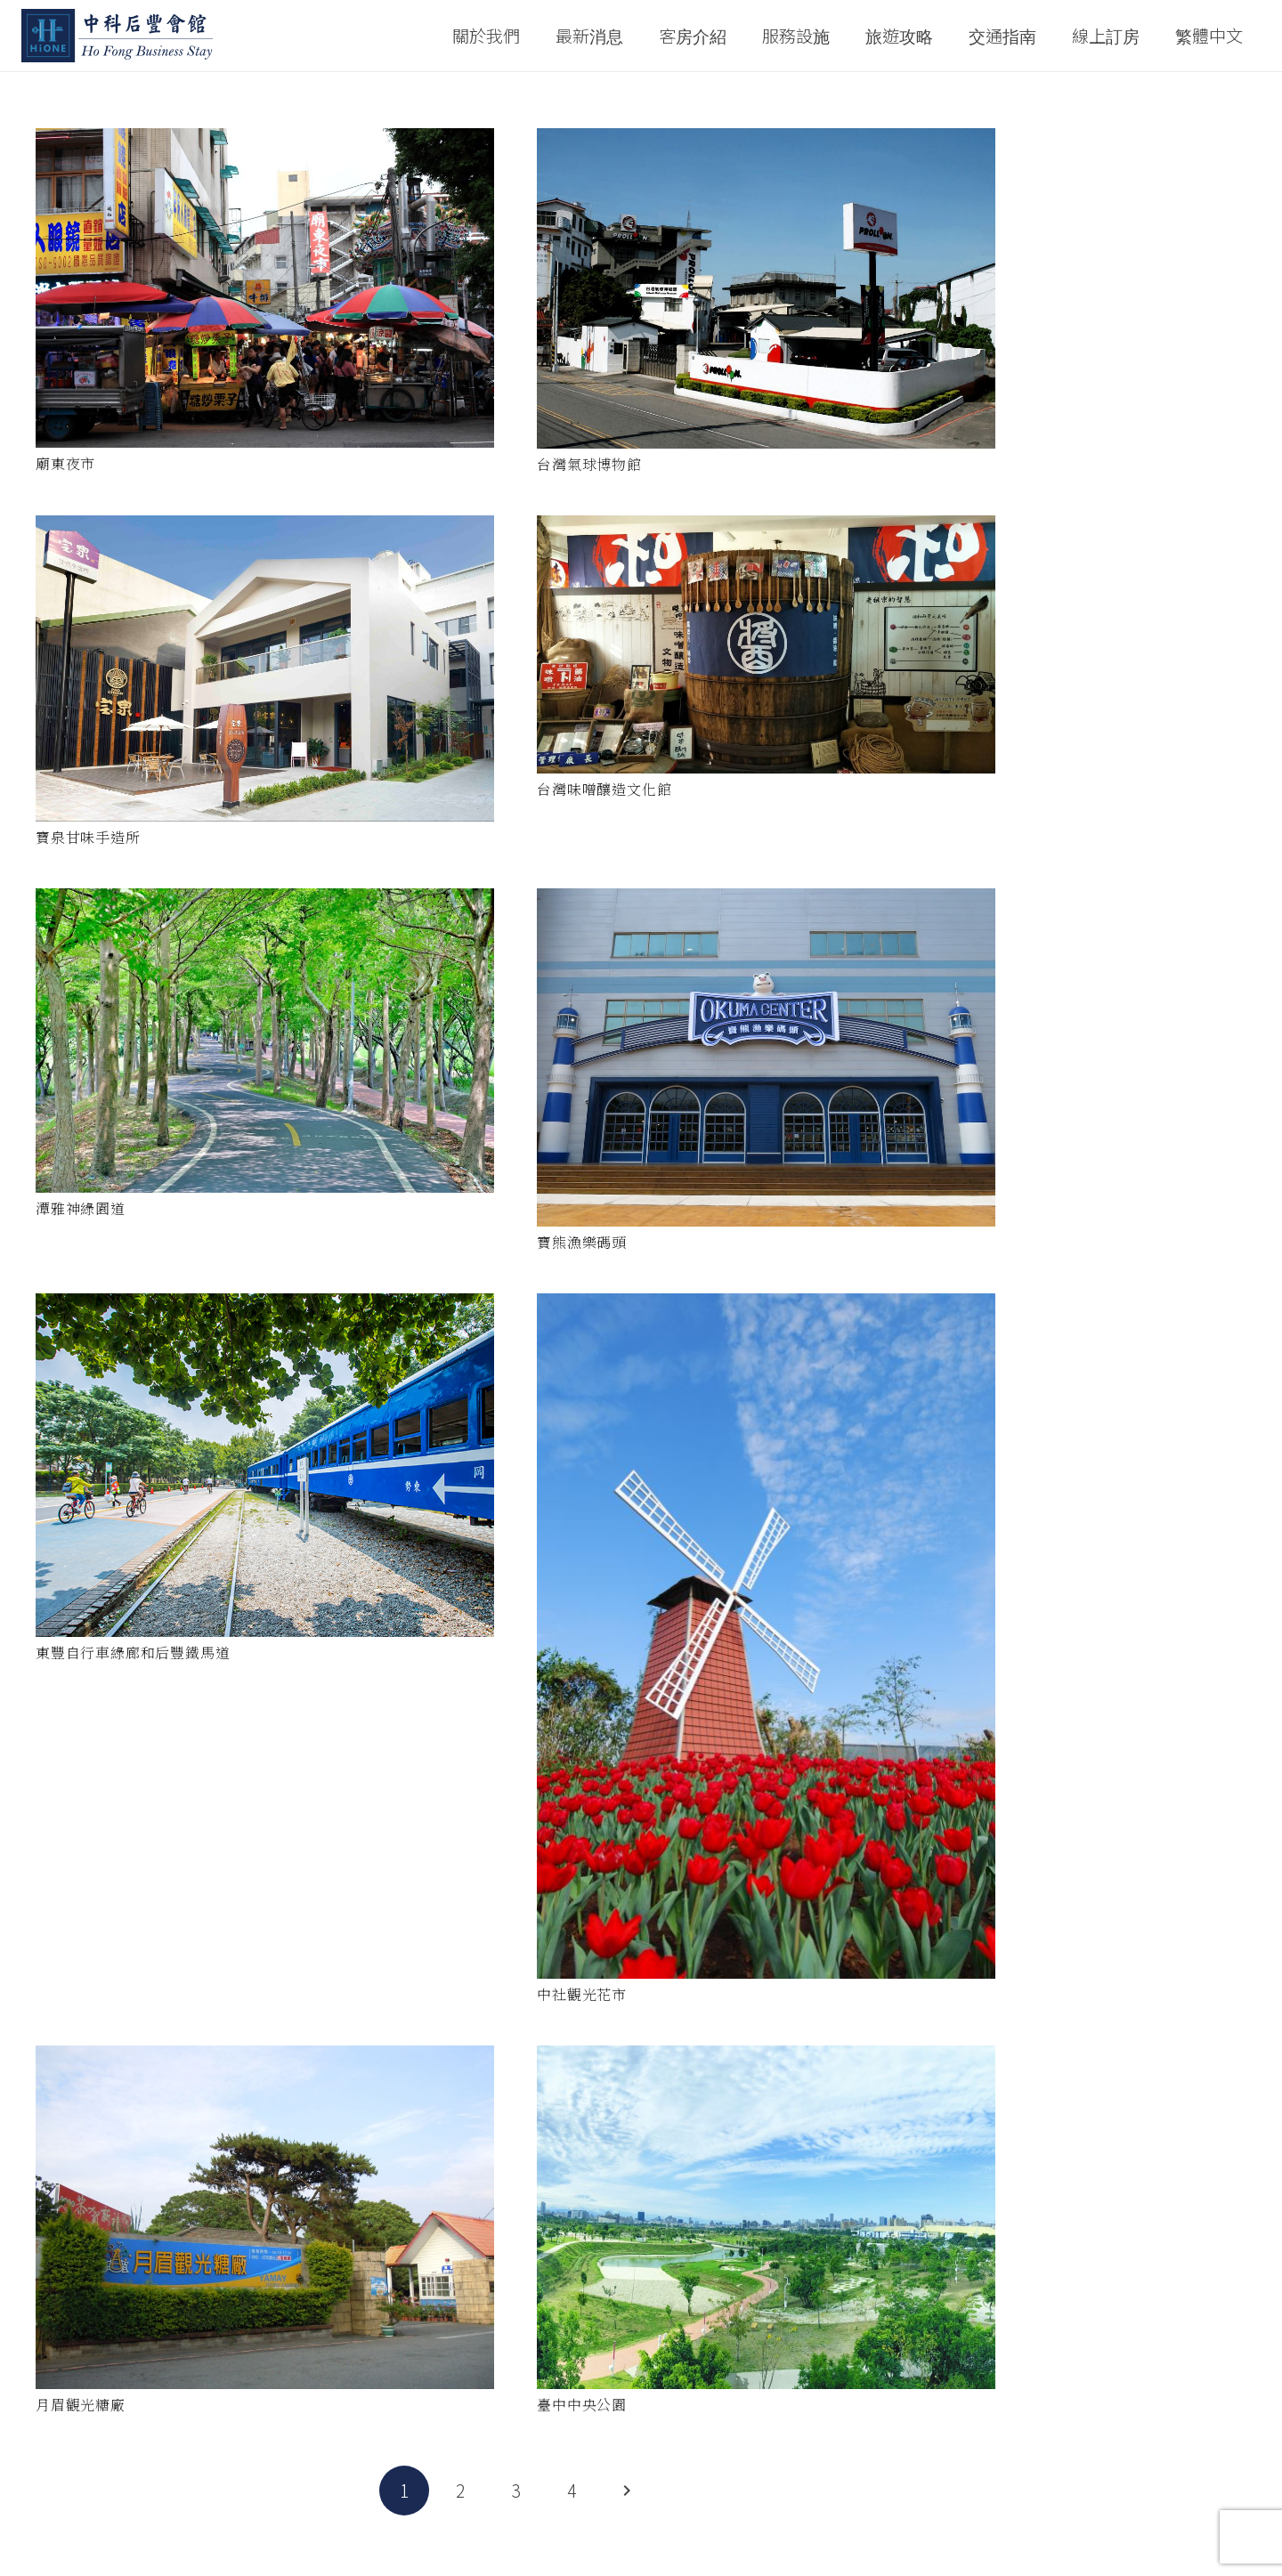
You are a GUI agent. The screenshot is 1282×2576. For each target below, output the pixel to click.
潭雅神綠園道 (81, 1208)
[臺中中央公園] (766, 2217)
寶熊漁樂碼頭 (582, 1242)
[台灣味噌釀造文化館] (766, 644)
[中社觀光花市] (766, 1636)
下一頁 (627, 2490)
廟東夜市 (65, 463)
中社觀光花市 (582, 1994)
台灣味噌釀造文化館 (604, 789)
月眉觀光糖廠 (81, 2404)
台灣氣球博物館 (589, 464)
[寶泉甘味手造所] (265, 668)
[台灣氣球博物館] (766, 288)
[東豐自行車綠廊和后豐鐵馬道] (265, 1465)
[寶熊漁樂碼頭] (766, 1057)
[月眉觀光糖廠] (265, 2217)
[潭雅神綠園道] (265, 1041)
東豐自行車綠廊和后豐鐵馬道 (133, 1652)
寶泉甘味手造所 (88, 837)
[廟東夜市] (265, 288)
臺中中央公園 (582, 2404)
